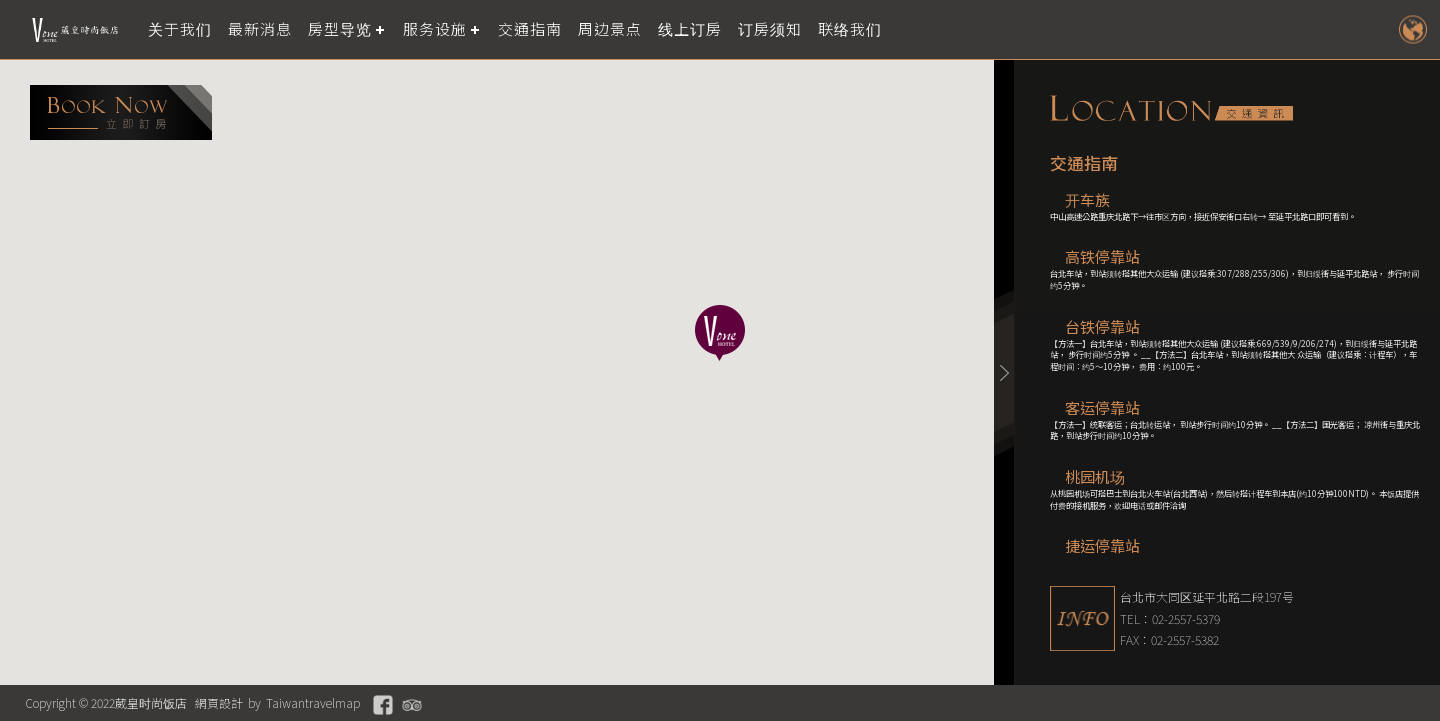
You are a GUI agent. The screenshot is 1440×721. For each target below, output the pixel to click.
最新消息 (260, 29)
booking (121, 112)
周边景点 (610, 29)
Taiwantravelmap (313, 702)
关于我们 (180, 29)
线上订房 (690, 29)
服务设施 (435, 29)
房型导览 (340, 29)
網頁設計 (219, 702)
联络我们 (850, 29)
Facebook (383, 705)
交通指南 (530, 29)
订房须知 (770, 29)
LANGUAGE (1412, 29)
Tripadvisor (412, 705)
